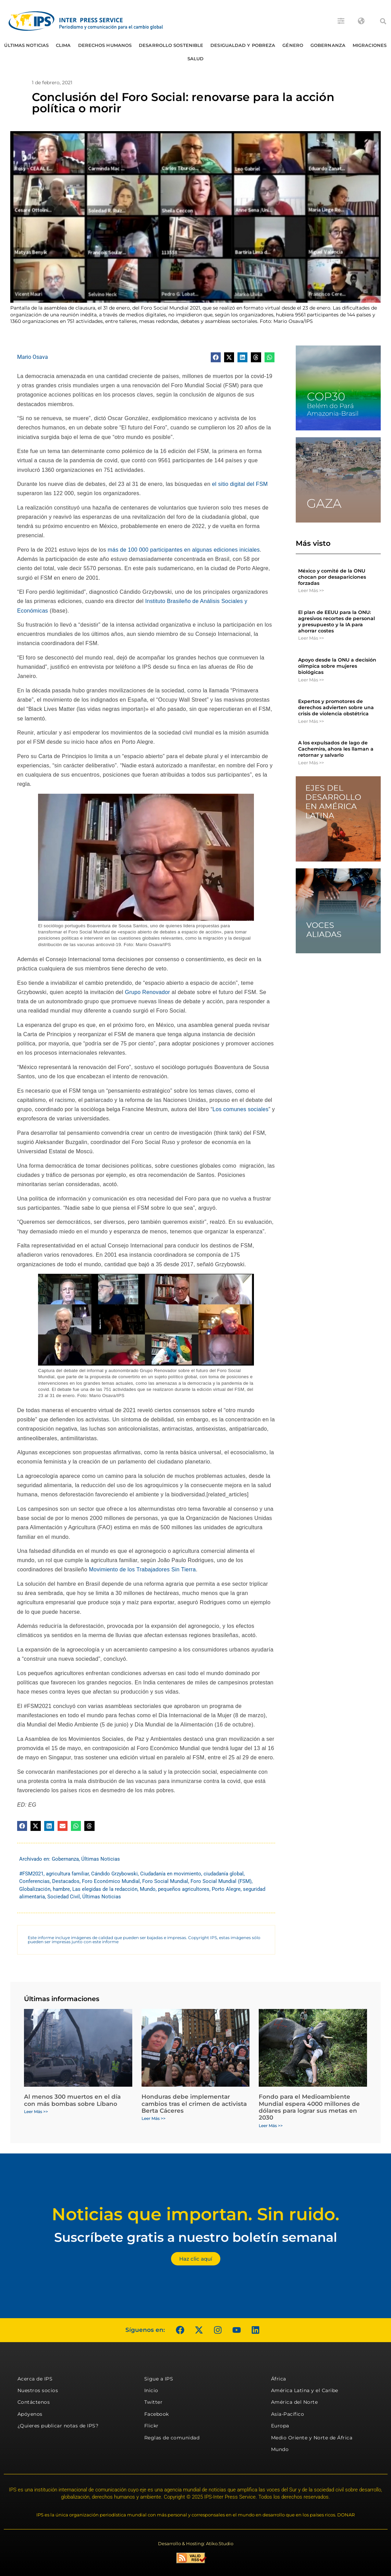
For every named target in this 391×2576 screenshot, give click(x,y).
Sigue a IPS (158, 2379)
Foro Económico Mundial (111, 1881)
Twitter (153, 2402)
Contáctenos (33, 2402)
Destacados (66, 1881)
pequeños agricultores (183, 1889)
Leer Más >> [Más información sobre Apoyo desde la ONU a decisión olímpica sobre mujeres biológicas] (311, 679)
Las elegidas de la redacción (104, 1889)
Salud (195, 58)
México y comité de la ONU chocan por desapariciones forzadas (332, 577)
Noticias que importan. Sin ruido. (195, 2214)
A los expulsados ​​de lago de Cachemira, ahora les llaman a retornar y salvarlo (336, 749)
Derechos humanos (105, 45)
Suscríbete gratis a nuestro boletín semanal (195, 2237)
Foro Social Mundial (165, 1881)
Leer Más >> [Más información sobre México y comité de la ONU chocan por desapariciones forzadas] (311, 590)
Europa (280, 2426)
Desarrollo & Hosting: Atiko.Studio (195, 2543)
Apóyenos (29, 2414)
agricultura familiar (67, 1874)
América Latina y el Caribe (304, 2390)
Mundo (148, 1889)
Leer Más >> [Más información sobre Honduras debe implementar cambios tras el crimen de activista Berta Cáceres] (154, 2118)
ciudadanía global (224, 1874)
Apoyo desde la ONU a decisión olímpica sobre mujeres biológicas (337, 666)
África (278, 2379)
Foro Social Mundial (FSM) (221, 1881)
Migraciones (370, 45)
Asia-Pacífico (287, 2414)
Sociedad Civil (63, 1897)
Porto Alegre (226, 1889)
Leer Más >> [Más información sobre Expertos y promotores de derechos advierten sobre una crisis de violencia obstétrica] (311, 721)
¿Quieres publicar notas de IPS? (58, 2426)
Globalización (34, 1889)
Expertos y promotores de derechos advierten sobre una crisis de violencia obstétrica (336, 707)
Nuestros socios (37, 2390)
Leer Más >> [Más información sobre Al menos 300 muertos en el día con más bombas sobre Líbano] (36, 2111)
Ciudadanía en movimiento (170, 1874)
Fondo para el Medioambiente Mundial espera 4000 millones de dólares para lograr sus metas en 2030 (309, 2107)
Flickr (151, 2426)
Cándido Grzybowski (114, 1874)
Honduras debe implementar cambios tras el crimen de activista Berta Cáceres (194, 2103)
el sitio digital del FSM (240, 484)
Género (292, 45)
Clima (63, 45)
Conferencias (34, 1881)
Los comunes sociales (240, 1109)
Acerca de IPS (35, 2379)
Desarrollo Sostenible (171, 45)
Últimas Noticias (26, 45)
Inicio (151, 2390)
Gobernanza (327, 45)
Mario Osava (32, 357)
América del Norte (294, 2402)
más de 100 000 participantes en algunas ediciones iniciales (184, 550)
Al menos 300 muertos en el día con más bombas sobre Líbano (72, 2100)
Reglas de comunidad (172, 2438)
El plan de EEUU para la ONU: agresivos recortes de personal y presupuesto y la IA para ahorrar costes (336, 621)
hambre (61, 1889)
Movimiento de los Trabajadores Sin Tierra (142, 1569)
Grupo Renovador (147, 992)
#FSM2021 (31, 1874)
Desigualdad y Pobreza (242, 45)
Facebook (156, 2414)
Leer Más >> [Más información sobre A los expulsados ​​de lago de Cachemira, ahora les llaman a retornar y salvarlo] (311, 762)
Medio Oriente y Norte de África (312, 2438)
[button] (383, 21)
